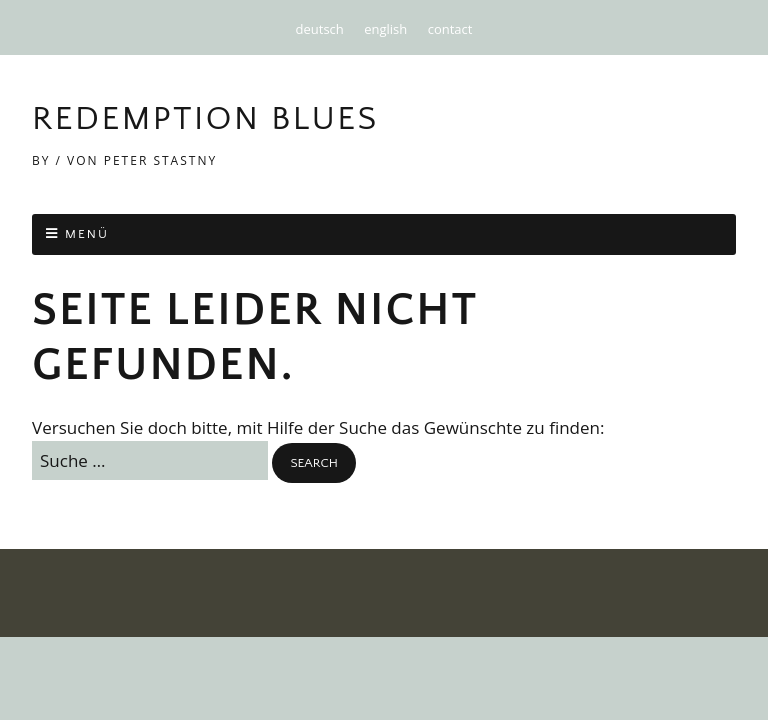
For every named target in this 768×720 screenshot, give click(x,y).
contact (450, 29)
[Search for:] (150, 460)
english (385, 29)
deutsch (320, 29)
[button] (313, 463)
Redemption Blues (205, 119)
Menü (87, 234)
